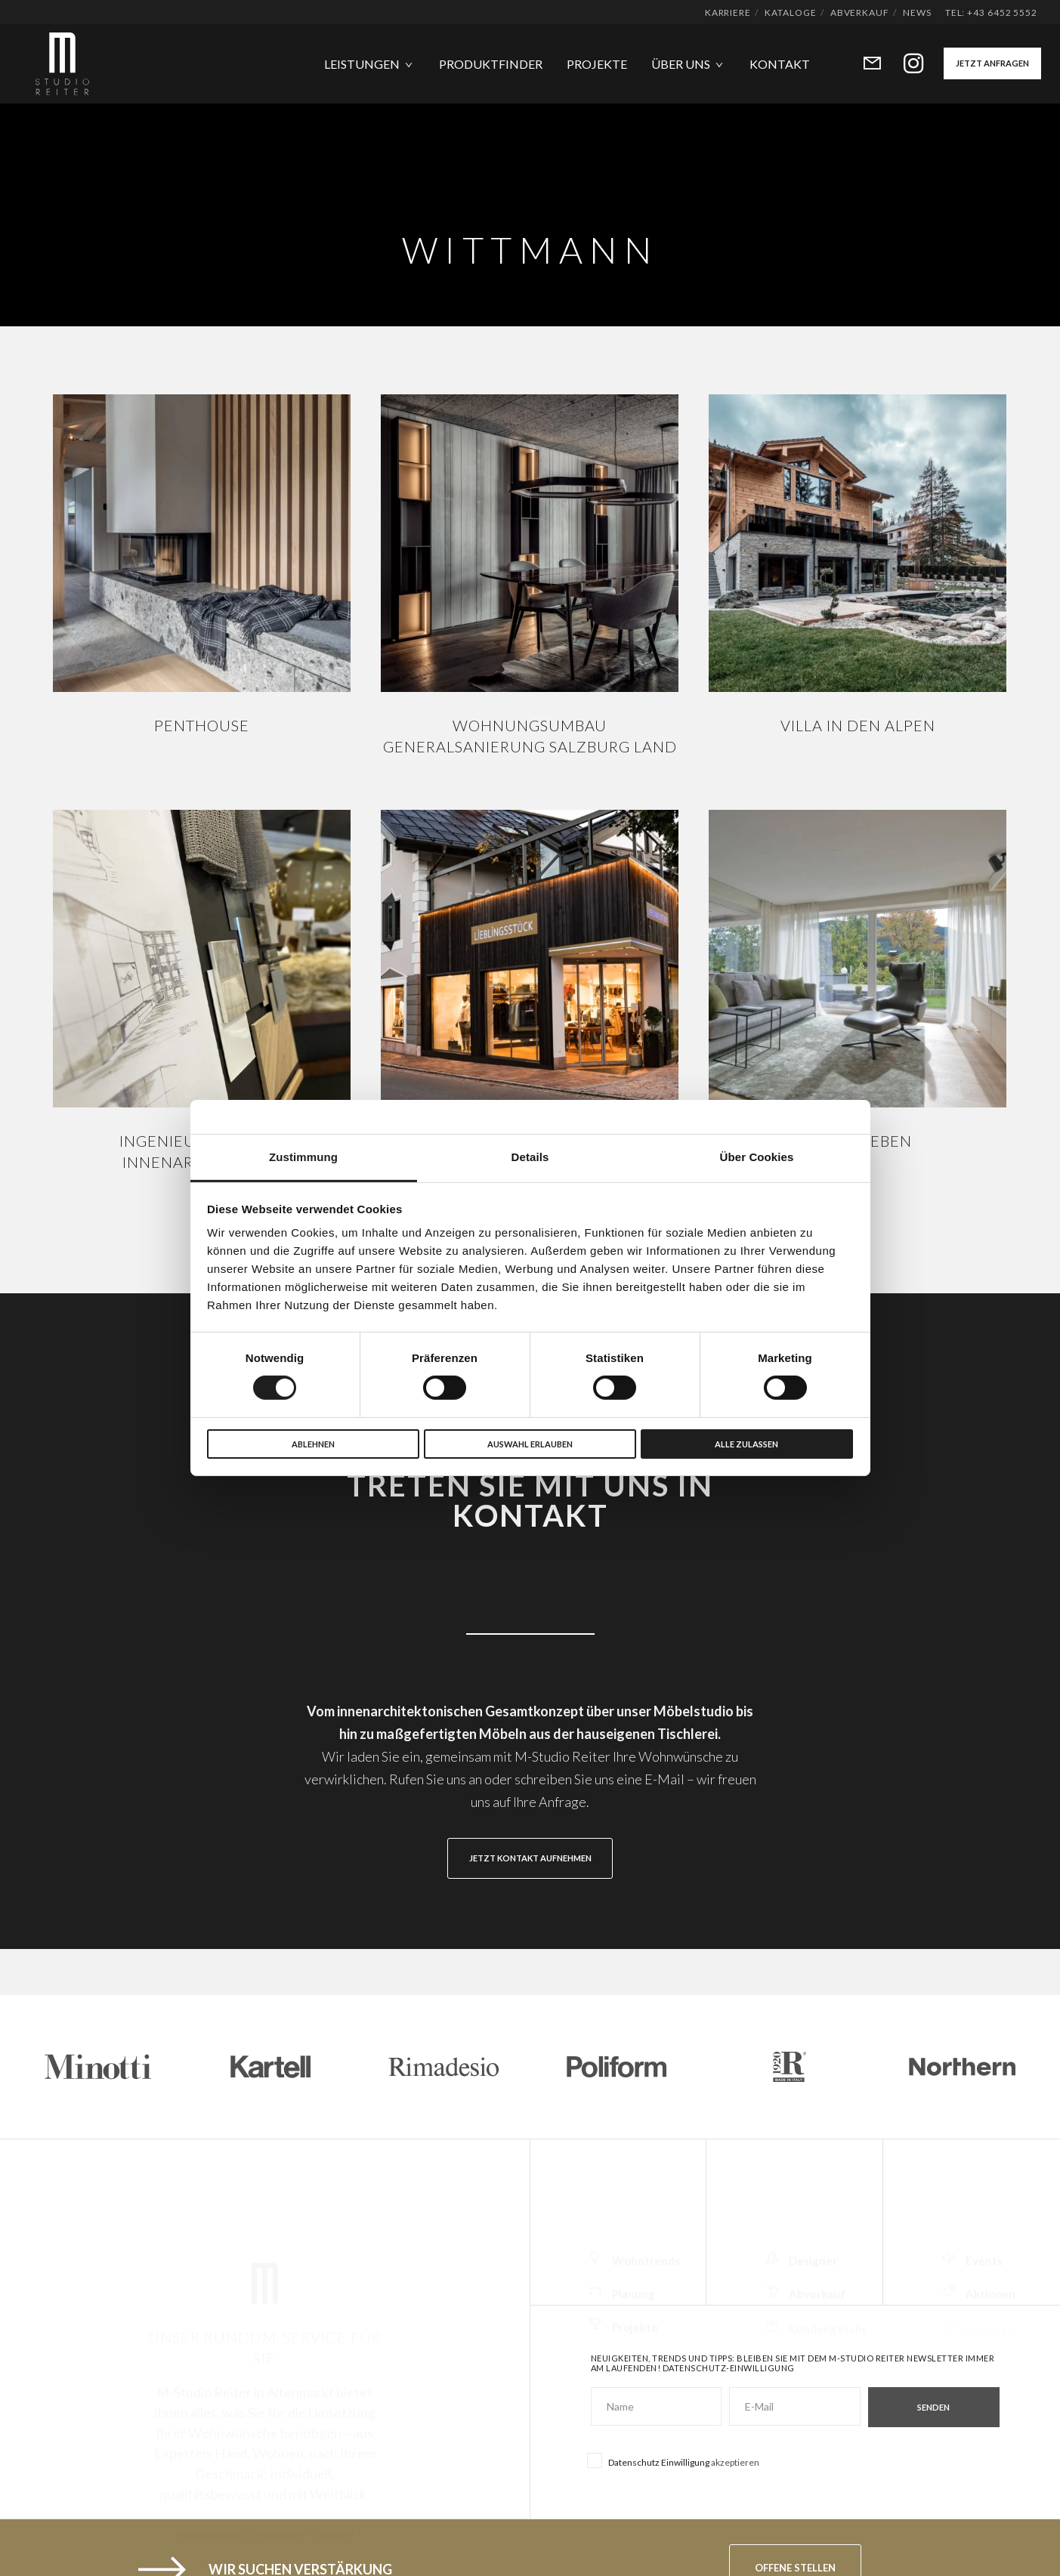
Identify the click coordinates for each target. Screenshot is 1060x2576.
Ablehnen (313, 1444)
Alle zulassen (746, 1444)
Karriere (728, 12)
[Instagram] (904, 63)
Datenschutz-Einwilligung (729, 2368)
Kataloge (790, 12)
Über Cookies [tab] (757, 1157)
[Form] (862, 63)
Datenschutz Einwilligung (658, 2462)
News (917, 12)
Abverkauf (859, 12)
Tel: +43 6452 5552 (991, 12)
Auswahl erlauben (530, 1444)
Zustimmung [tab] (303, 1157)
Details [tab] (530, 1157)
